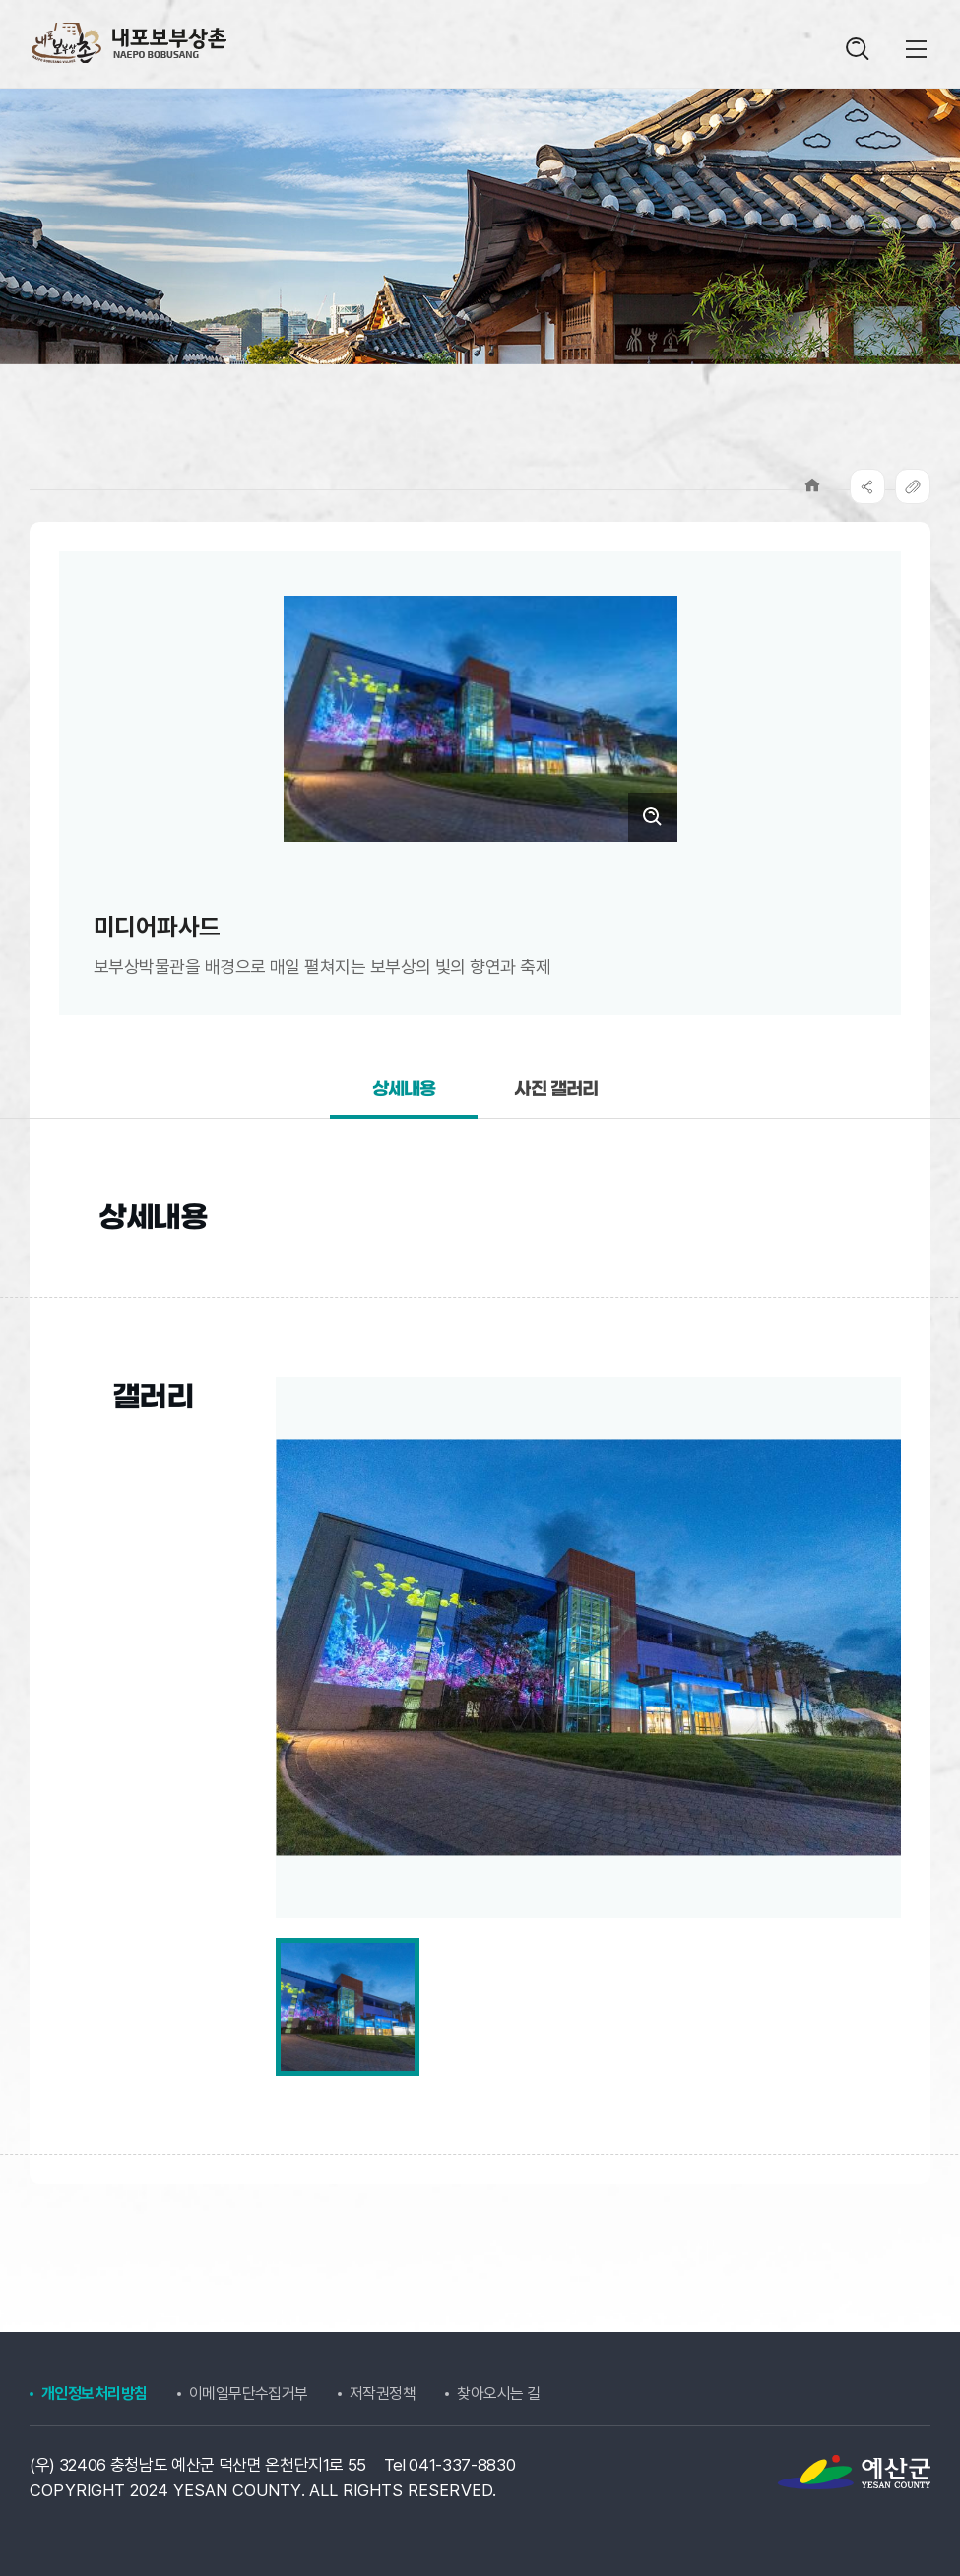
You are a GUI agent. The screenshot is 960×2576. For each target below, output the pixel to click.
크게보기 (652, 817)
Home (812, 485)
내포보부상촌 (128, 43)
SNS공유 (867, 486)
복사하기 (912, 486)
